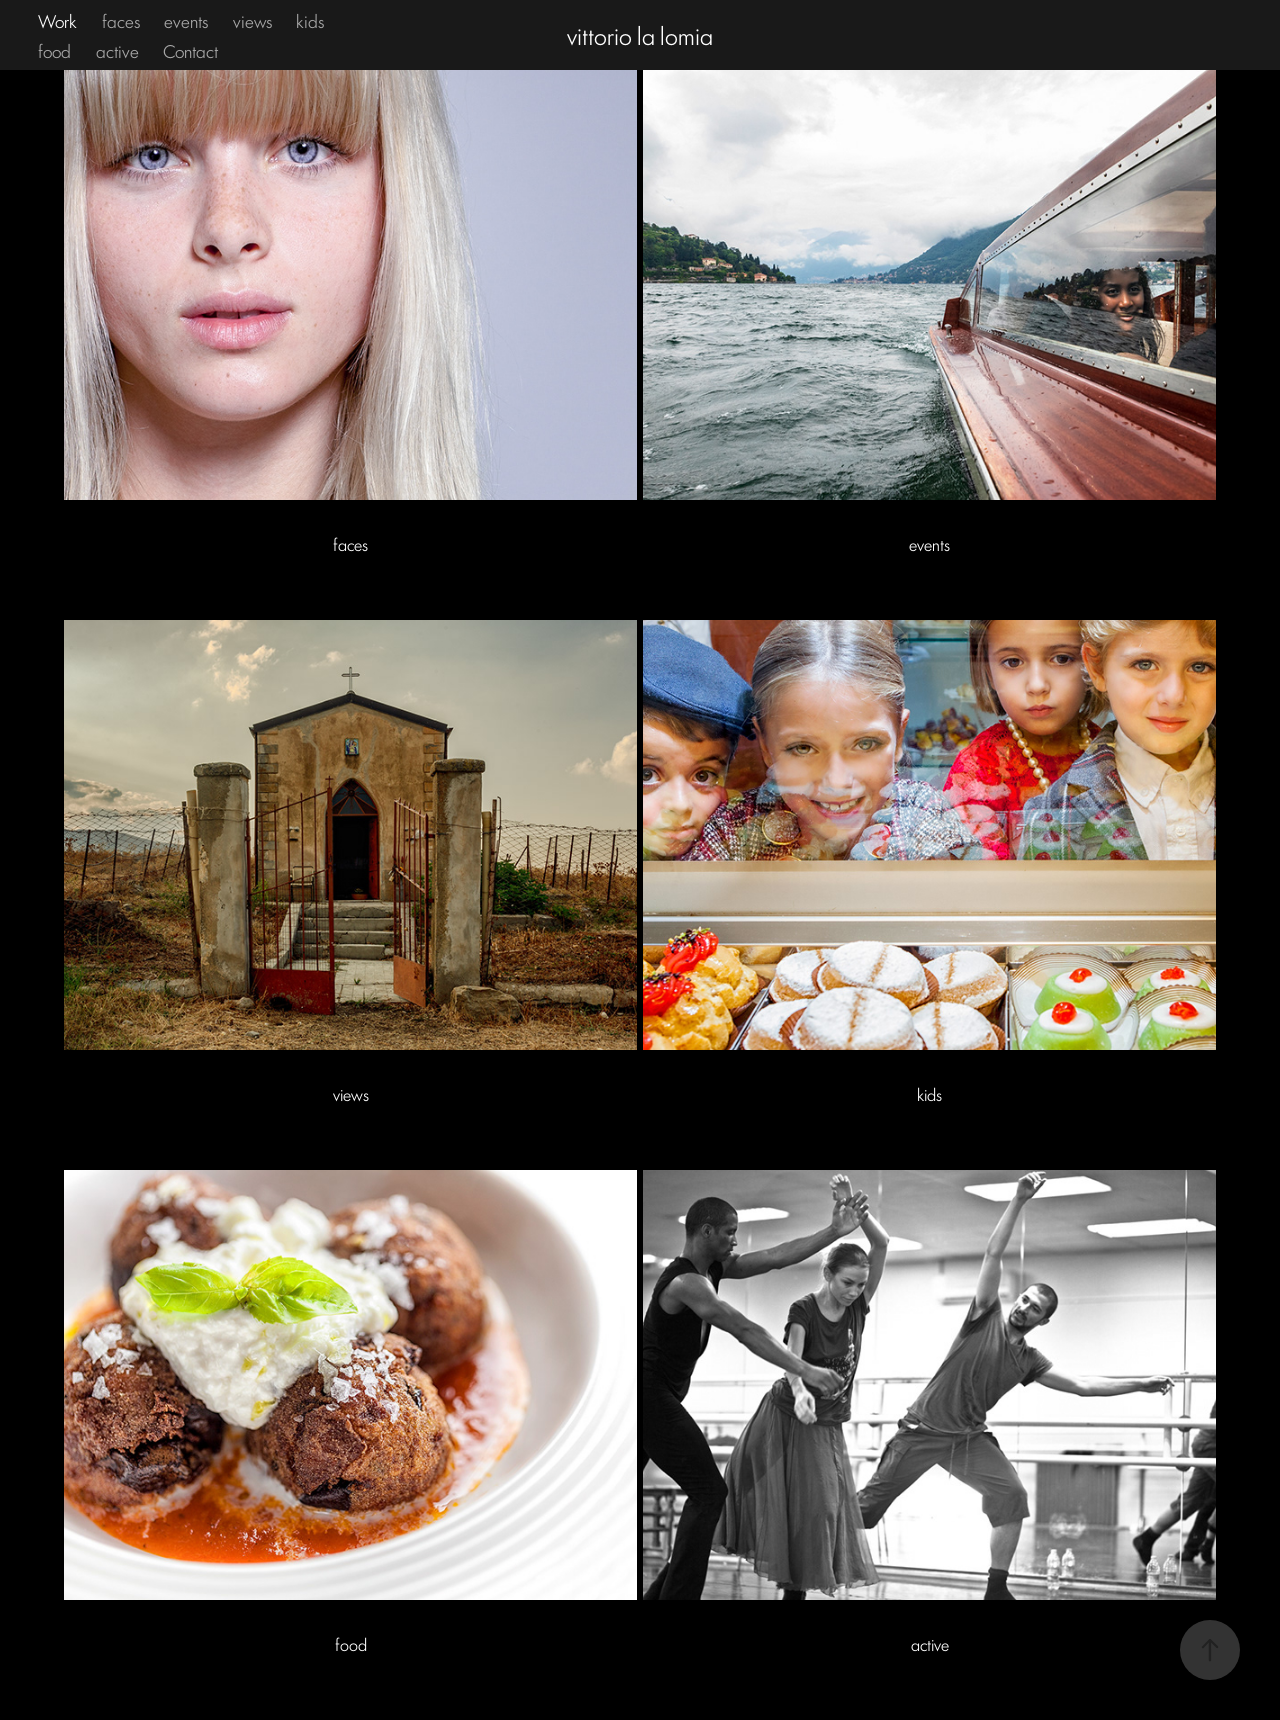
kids (310, 20)
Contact (190, 50)
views (252, 20)
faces (121, 20)
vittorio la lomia (640, 34)
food (54, 50)
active (117, 50)
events (186, 20)
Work (57, 20)
